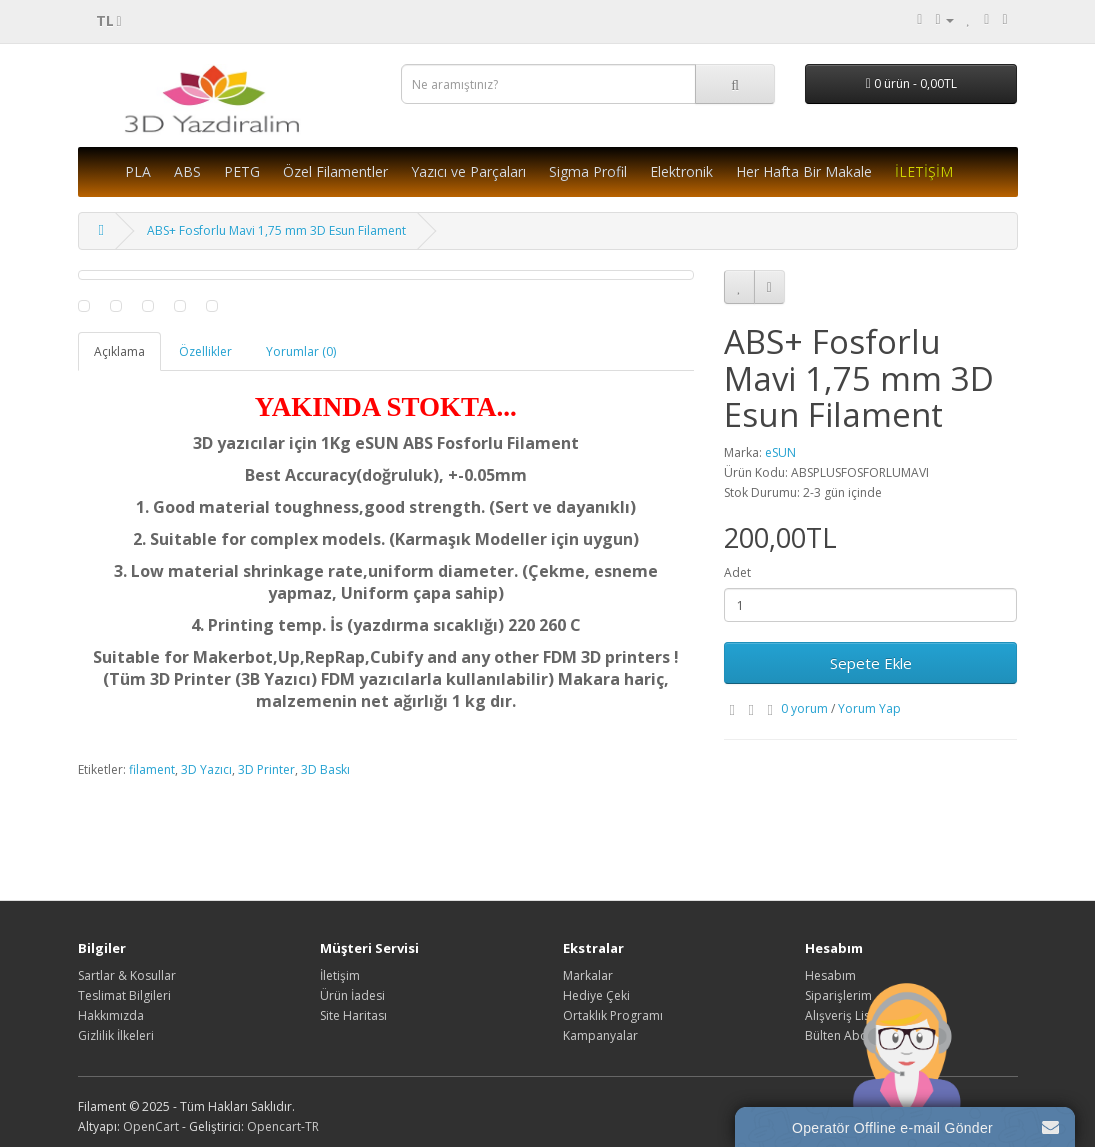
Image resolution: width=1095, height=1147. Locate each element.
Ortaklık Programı (613, 1015)
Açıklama (119, 351)
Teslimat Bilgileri (124, 995)
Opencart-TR (283, 1126)
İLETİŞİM (924, 171)
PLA (138, 171)
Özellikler (205, 351)
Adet (737, 572)
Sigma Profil (588, 171)
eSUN (780, 452)
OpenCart (151, 1126)
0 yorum (804, 708)
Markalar (588, 975)
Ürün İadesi (352, 995)
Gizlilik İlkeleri (116, 1035)
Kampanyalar (600, 1035)
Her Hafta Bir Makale (804, 171)
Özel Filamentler (335, 171)
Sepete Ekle (871, 663)
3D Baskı (325, 769)
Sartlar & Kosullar (127, 975)
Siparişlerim (838, 995)
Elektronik (681, 171)
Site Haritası (353, 1015)
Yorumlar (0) (301, 351)
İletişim (340, 975)
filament (152, 769)
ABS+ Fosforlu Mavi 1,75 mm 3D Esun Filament (276, 230)
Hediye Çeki (596, 995)
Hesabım (830, 975)
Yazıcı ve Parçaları (468, 171)
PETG (242, 171)
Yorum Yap (869, 708)
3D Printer (266, 769)
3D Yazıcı (206, 769)
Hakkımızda (111, 1015)
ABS (187, 171)
